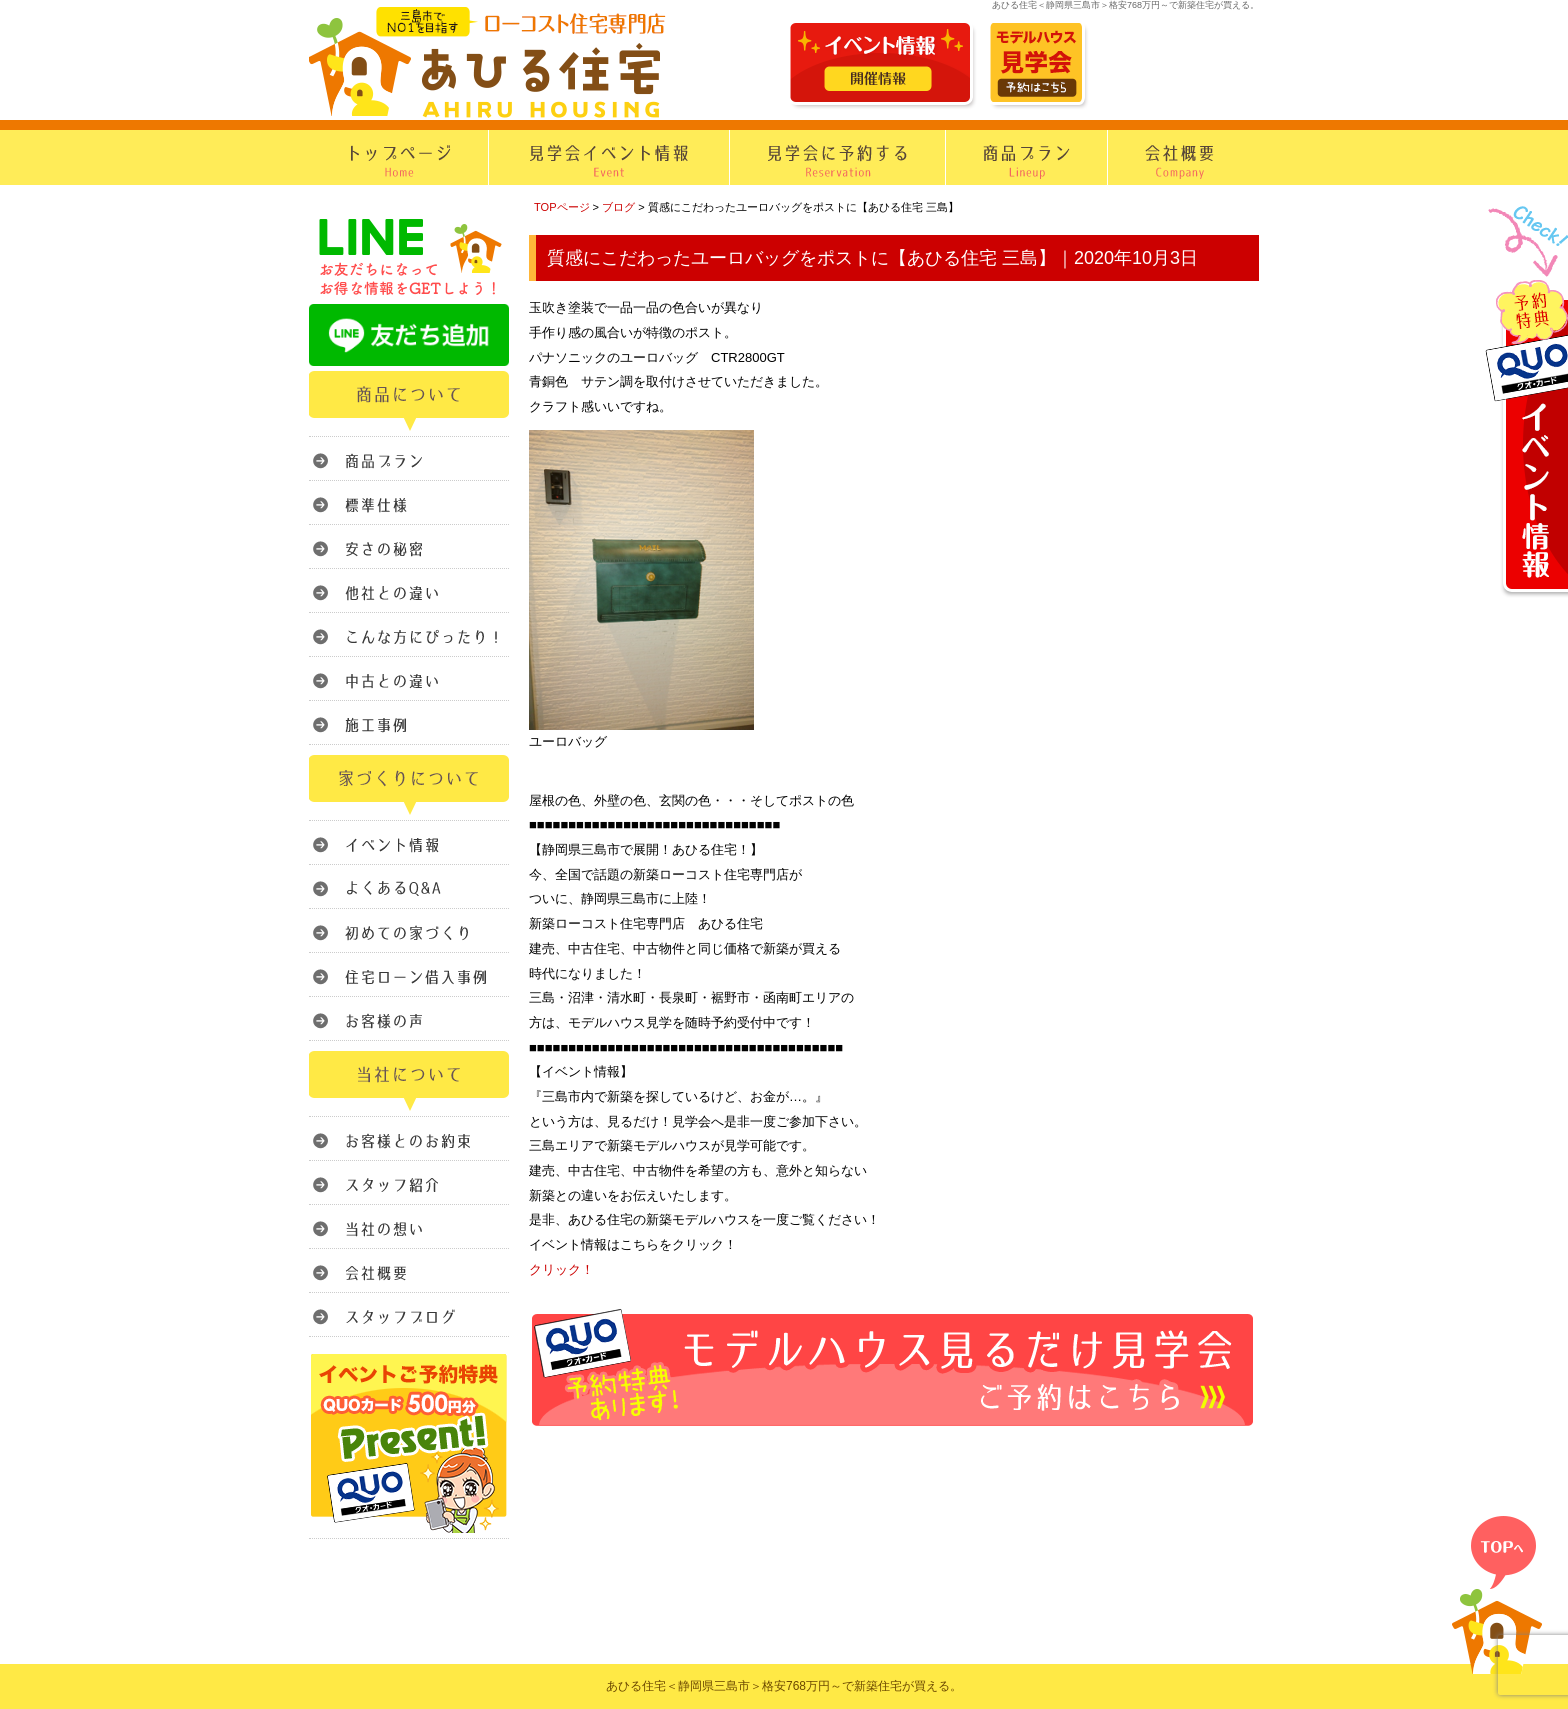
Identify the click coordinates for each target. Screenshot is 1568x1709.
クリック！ (561, 1269)
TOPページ (562, 207)
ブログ (618, 207)
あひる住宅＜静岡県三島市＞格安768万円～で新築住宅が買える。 (784, 1686)
